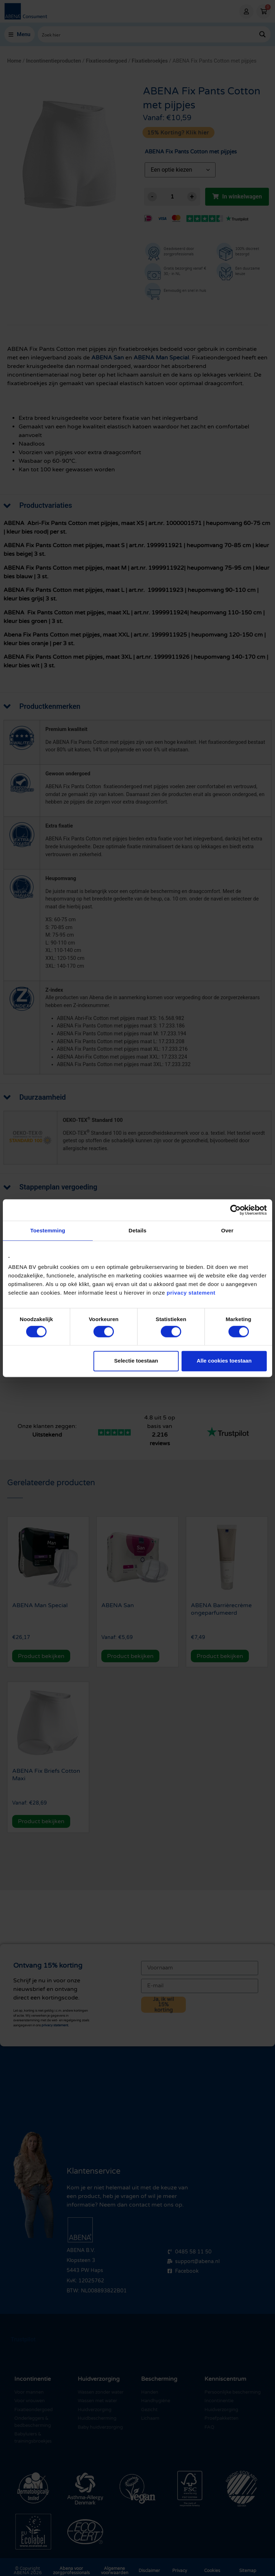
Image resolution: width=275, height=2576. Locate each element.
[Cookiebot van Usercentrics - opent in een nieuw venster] (235, 1209)
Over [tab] (227, 1230)
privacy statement (191, 1293)
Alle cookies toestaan (224, 1361)
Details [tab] (137, 1230)
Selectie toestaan (136, 1361)
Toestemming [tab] (48, 1230)
